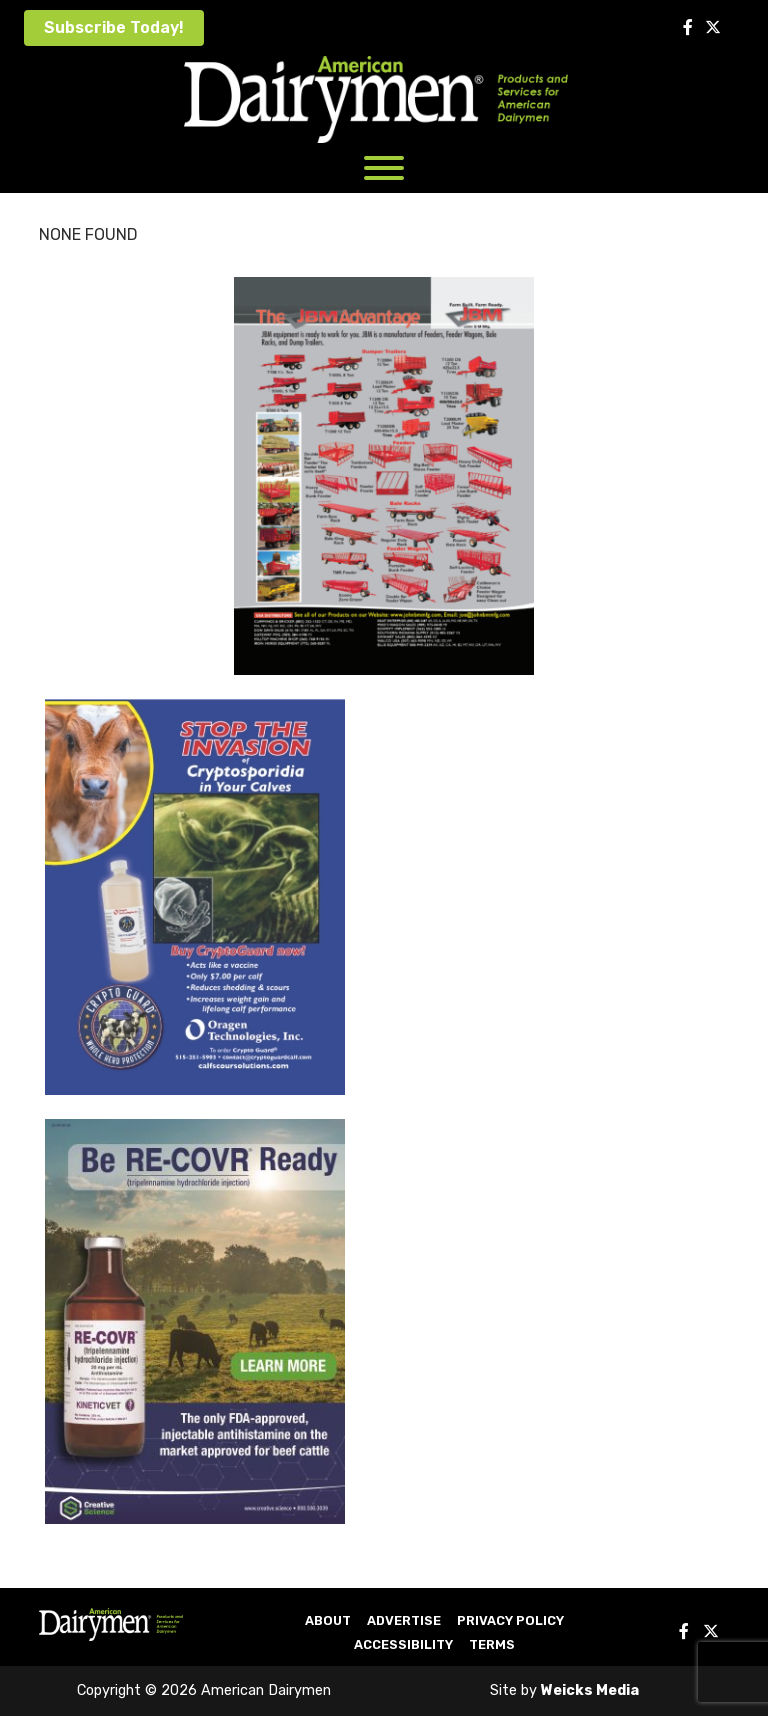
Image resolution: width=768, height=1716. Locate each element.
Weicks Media (590, 1690)
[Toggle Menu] (384, 168)
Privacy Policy (510, 1620)
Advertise (404, 1620)
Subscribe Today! (114, 27)
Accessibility (403, 1644)
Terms (492, 1644)
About (328, 1620)
